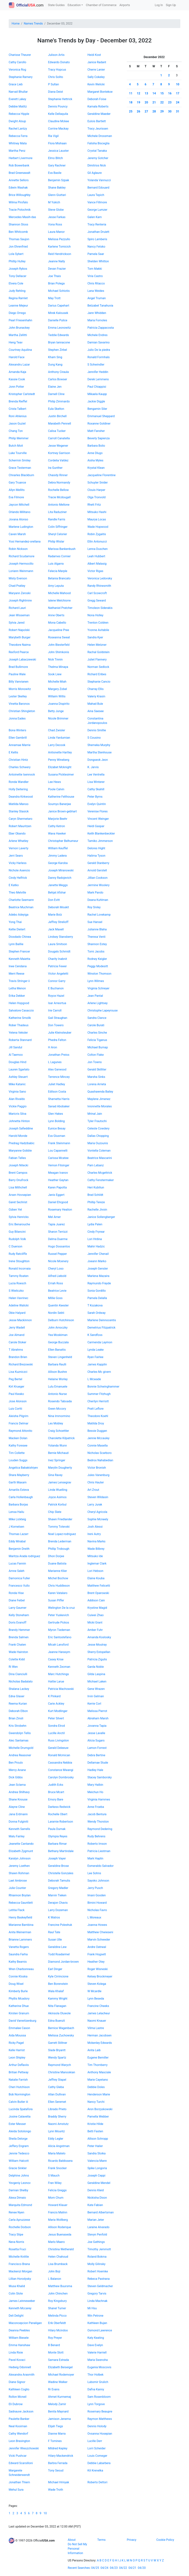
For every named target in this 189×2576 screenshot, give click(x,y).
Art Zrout (93, 1490)
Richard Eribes (96, 674)
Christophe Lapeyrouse (102, 1010)
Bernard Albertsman (100, 2212)
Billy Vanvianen (18, 681)
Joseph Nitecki (18, 1165)
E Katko (14, 885)
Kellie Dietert (17, 929)
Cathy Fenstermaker (100, 1180)
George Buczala (58, 1342)
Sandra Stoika (96, 2153)
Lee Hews (54, 782)
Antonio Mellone (58, 504)
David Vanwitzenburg (22, 2020)
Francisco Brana (19, 2264)
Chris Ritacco (96, 283)
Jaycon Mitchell (19, 504)
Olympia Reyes (57, 1836)
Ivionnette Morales (99, 1106)
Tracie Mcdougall (59, 497)
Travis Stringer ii (19, 981)
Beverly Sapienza (98, 438)
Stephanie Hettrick (60, 99)
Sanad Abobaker (59, 1106)
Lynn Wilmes (95, 981)
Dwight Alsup (17, 121)
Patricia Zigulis (97, 1659)
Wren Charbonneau (21, 1969)
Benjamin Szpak (58, 180)
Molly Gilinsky (96, 2264)
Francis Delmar (18, 1423)
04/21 (132, 2568)
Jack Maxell (56, 929)
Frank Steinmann (59, 1143)
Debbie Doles (96, 2087)
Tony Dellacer (17, 276)
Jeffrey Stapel (57, 2079)
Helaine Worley (58, 1379)
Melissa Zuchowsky (61, 2035)
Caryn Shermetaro (20, 819)
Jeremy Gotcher (97, 158)
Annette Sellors (19, 180)
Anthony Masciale (99, 2072)
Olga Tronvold (96, 497)
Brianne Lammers (20, 1939)
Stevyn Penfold (97, 2234)
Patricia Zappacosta (100, 327)
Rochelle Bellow (58, 490)
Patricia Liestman (98, 1851)
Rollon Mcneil (17, 2396)
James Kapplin (97, 1364)
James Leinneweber (22, 2301)
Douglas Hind (17, 1062)
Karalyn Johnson (20, 1858)
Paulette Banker (19, 2419)
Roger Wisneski (97, 1969)
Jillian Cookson (97, 877)
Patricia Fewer (57, 966)
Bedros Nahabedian (100, 1460)
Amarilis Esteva (19, 1490)
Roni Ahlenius (18, 416)
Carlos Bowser (57, 379)
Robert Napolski (19, 630)
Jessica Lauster (58, 150)
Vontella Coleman (99, 1150)
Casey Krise (55, 1659)
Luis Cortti (15, 1408)
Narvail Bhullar (18, 91)
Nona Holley (95, 615)
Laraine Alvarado (98, 2227)
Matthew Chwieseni (100, 1932)
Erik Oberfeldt (57, 2323)
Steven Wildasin (97, 1497)
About (72, 2540)
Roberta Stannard (20, 1040)
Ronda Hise (16, 1593)
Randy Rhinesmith (99, 585)
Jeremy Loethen (19, 1866)
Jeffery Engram (19, 2146)
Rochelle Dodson (20, 2227)
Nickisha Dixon (97, 2197)
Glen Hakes (55, 1113)
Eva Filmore (16, 497)
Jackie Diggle (96, 401)
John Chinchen (58, 2293)
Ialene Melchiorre (59, 600)
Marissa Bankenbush (61, 549)
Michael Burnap (97, 1047)
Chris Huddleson (59, 1585)
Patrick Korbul (57, 1504)
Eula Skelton (56, 409)
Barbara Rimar (57, 1843)
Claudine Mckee (58, 121)
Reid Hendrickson (59, 254)
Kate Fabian (95, 2205)
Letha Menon (17, 988)
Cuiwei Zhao (95, 1615)
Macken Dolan (18, 1438)
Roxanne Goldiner (99, 423)
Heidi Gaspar (95, 826)
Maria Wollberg (58, 2220)
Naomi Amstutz (58, 2124)
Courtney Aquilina (20, 350)
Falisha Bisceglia (98, 143)
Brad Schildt (95, 1195)
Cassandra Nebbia (60, 1762)
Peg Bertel (15, 1379)
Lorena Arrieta (96, 1084)
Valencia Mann (97, 2161)
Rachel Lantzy (18, 128)
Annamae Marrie (19, 745)
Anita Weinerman (20, 1932)
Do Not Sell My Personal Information (77, 2548)
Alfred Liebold (57, 1276)
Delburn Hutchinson (61, 1320)
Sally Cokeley (96, 77)
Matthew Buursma (60, 2286)
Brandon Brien (18, 1357)
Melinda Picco (57, 2315)
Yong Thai (15, 922)
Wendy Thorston (98, 1821)
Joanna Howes (97, 1925)
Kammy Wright (57, 1998)
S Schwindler (95, 364)
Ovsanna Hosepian (99, 2433)
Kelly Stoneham (19, 1615)
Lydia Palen (94, 1224)
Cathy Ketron (56, 826)
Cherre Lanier (96, 69)
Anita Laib (94, 2050)
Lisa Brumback (58, 2264)
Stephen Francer (19, 951)
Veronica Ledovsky (99, 578)
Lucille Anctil (56, 1733)
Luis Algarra (55, 563)
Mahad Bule (95, 703)
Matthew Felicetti (98, 1585)
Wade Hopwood (97, 527)
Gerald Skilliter (96, 1069)
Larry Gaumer (17, 1607)
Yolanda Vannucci (99, 180)
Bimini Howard (97, 1902)
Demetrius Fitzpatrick (101, 1327)
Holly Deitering (18, 789)
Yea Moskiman (57, 1335)
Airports (124, 5)
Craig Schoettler (58, 1431)
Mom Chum (55, 2197)
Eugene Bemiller (98, 2057)
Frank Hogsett (96, 1954)
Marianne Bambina (21, 1925)
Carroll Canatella (59, 438)
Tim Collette (17, 1453)
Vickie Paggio (18, 1106)
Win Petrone (95, 2315)
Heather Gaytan (58, 1180)
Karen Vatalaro (57, 1593)
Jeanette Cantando (21, 1843)
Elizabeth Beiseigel (60, 2367)
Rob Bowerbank (19, 165)
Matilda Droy (95, 1423)
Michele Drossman (99, 136)
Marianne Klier (57, 1571)
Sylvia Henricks (19, 1217)
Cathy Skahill (95, 789)
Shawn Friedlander (60, 1519)
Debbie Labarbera (99, 2463)
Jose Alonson (18, 1401)
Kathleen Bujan (97, 2323)
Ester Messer (17, 2124)
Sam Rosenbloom (99, 2396)
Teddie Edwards (58, 335)
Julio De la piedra (98, 350)
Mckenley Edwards (99, 2043)
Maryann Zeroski (20, 593)
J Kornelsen (16, 1526)
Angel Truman (96, 298)
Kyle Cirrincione (58, 1976)
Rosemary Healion (60, 1209)
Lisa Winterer (96, 782)
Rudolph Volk (17, 1239)
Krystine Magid (97, 1607)
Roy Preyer (55, 2337)
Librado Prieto (57, 2109)
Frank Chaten (17, 1644)
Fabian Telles (17, 1158)
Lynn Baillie (16, 944)
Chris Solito (55, 77)
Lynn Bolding (56, 1121)
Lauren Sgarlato (19, 1069)
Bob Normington (19, 2094)
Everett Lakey (17, 99)
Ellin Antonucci (97, 541)
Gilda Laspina (96, 1674)
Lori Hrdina (94, 1239)
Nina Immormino (59, 1416)
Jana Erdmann (18, 1814)
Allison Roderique (59, 2227)
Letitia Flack (17, 1910)
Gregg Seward (96, 600)
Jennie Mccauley (98, 1438)
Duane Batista (57, 1563)
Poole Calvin (56, 789)
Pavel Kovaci (17, 2360)
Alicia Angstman (58, 2146)
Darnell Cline (56, 394)
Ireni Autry (94, 1534)
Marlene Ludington (21, 527)
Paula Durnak (56, 1829)
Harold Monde (18, 1136)
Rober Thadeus (18, 1025)
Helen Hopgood (19, 1003)
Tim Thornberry (97, 2065)
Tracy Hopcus (57, 69)
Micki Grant (94, 1622)
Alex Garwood (57, 1069)
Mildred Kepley (57, 2448)
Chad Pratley (17, 585)
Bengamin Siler (97, 409)
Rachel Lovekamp (99, 914)
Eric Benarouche (19, 1224)
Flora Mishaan (57, 143)
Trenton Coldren (98, 622)
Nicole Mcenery (58, 1261)
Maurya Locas (96, 519)
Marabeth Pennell (59, 423)
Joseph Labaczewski (22, 659)
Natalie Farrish (18, 2079)
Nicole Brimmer (58, 718)
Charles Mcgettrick (99, 1172)
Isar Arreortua (57, 1003)
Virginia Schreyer (98, 988)
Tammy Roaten (18, 1276)
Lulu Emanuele (57, 1386)
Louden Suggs (18, 1460)
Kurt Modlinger (57, 1711)
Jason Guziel (17, 423)
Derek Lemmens (98, 379)
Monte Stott (55, 2352)
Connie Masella (97, 1445)
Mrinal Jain (94, 1113)
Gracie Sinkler (18, 2168)
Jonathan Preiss (58, 1054)
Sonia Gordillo (96, 1290)
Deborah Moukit (58, 907)
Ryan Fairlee (95, 1357)
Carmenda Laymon (99, 1342)
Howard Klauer (57, 2205)
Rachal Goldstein (98, 652)
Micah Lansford (58, 1644)
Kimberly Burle (18, 1991)
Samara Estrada (58, 2360)
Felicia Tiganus (97, 1040)
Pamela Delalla (97, 1298)
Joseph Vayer (57, 1858)
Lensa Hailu (16, 1512)
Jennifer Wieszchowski (24, 2448)
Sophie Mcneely (97, 1519)
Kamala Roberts (98, 106)
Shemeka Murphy (98, 745)
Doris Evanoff (17, 1622)
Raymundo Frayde (99, 1283)
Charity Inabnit (57, 959)
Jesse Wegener (58, 445)
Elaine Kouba (95, 1578)
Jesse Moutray (97, 1644)
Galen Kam (94, 217)
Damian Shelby (18, 2190)
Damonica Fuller (19, 1578)
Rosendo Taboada (60, 1401)
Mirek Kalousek (58, 313)
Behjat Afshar (57, 892)
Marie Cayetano (97, 2079)
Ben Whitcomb (18, 232)
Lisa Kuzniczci (18, 1372)
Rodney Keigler (97, 959)
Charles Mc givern (99, 1372)
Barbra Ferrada (57, 2463)
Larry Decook (56, 745)
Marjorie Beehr (57, 819)
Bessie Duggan (97, 1431)
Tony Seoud (55, 2470)
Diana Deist (55, 91)
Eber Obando (17, 833)
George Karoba (58, 863)
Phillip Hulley (17, 261)
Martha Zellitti (18, 335)
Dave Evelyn (95, 2345)
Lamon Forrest (97, 1748)
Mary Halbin (95, 1784)
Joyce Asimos (57, 1497)
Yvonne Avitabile (98, 630)
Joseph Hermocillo (21, 563)
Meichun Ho (95, 1792)
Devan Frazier (57, 268)
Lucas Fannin (17, 1563)
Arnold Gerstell (97, 870)
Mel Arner (54, 1217)
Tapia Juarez (56, 1224)
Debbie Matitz (18, 106)
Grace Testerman (20, 468)
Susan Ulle (55, 1939)
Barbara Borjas (18, 1504)
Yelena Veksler (18, 1032)
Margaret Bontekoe (100, 91)
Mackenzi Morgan (20, 2271)
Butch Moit (16, 445)
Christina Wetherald (61, 2249)
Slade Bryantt (57, 2050)
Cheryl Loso (55, 1268)
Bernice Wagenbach (61, 2028)
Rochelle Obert (57, 1814)
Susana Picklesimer (61, 774)
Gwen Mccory (57, 1408)
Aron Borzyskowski (99, 2109)
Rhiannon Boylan (20, 1895)
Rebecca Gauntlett (21, 1902)
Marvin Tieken (57, 1895)
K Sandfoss (94, 1335)
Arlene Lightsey (97, 1003)
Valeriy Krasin (96, 696)
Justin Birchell (57, 416)
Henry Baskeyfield (20, 1917)
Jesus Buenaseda (59, 2234)
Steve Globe (56, 209)
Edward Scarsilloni (21, 2463)
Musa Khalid (17, 2286)
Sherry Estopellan (98, 1652)
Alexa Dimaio (17, 2197)
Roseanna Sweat (59, 637)
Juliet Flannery (97, 659)
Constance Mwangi (60, 1770)
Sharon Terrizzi (58, 1231)
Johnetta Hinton (19, 1121)
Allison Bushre (57, 1372)
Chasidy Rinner (58, 475)
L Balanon (54, 2278)
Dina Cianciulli (18, 1674)
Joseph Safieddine (21, 1128)
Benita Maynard (58, 2411)
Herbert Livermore (20, 158)
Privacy (131, 2540)
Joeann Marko (96, 1261)
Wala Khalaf (56, 1991)
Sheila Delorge (18, 2138)
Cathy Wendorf (18, 2433)
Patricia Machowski (61, 1689)
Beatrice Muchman (21, 907)
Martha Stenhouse (99, 752)
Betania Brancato (59, 578)
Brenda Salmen (19, 1637)
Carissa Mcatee (58, 1158)
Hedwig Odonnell (20, 2367)
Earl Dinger (55, 1969)
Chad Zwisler (56, 730)
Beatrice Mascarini (99, 1158)
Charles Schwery (19, 767)
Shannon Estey (97, 944)
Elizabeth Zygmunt (21, 1851)
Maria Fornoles (97, 320)
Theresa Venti (96, 936)
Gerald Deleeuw (58, 1748)
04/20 (142, 2568)
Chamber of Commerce (101, 5)
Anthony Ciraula (58, 372)
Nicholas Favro (97, 1910)
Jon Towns (94, 1062)
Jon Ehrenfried (18, 246)
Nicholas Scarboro (99, 1453)
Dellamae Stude (97, 1762)
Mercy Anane (17, 1770)
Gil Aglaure (94, 173)
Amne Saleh (16, 1571)
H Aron (52, 1047)
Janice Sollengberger (101, 1217)
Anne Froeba (95, 1807)
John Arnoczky (57, 1327)
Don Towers (55, 1025)
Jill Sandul (15, 1047)
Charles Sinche (97, 1032)
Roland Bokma (96, 2256)
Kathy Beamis (18, 1961)
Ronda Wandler (19, 782)
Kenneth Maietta (19, 959)
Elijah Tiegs (55, 2426)
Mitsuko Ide (95, 1556)
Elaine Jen (54, 386)
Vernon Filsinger (58, 1165)
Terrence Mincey (59, 1077)
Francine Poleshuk (60, 1925)
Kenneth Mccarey (20, 2308)
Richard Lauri (17, 608)
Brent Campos (18, 1172)
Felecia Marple (57, 571)
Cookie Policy (165, 2540)
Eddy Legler (55, 2138)
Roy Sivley (94, 907)
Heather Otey (96, 1961)
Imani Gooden (96, 1895)
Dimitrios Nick (96, 165)
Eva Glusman (56, 1136)
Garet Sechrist (18, 1202)
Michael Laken (96, 1681)
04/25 (95, 2568)
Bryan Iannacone (59, 342)
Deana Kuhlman (97, 900)
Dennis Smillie (96, 730)
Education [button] (74, 5)
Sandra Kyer (95, 637)
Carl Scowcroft (97, 593)
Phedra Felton (57, 1040)
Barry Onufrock (18, 1180)
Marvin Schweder (98, 1939)
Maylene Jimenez (98, 1099)
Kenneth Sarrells (19, 1829)
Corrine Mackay (58, 128)
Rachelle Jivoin (97, 1209)
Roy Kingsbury (57, 2301)
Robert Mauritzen (20, 826)
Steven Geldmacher (100, 2286)
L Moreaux (94, 1917)
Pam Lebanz (95, 1165)
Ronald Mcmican (59, 1755)
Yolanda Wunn (57, 1445)
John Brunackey (19, 327)
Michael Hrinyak (58, 2482)
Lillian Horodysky (20, 2278)
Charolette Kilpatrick (61, 1438)
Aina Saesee (95, 711)
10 (45, 2513)
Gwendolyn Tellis (20, 1733)
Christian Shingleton (22, 711)
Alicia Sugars (96, 1740)
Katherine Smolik (20, 1018)
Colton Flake (95, 1054)
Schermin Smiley (20, 460)
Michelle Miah (57, 681)
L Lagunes (54, 1062)
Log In (159, 5)
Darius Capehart (58, 305)
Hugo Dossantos (59, 1246)
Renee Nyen (16, 2212)
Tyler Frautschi (97, 1121)
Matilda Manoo (18, 804)
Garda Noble (95, 1666)
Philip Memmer (19, 438)
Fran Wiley (54, 2183)
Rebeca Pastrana (98, 2278)
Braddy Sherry (57, 2116)
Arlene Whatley (18, 841)
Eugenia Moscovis (99, 2367)
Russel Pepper (57, 1254)
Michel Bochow (58, 1578)
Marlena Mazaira (98, 1276)
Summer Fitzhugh (99, 1394)
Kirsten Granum (19, 2013)
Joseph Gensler (97, 1268)
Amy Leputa (56, 585)
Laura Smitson (57, 944)
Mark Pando (95, 892)
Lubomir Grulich (97, 2382)
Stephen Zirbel (57, 350)
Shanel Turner (57, 2308)
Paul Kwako (16, 1394)
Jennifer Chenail (98, 1254)
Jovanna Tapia (96, 1725)
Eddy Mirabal (17, 1541)
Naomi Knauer (96, 2020)
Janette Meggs (58, 885)
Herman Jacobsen (99, 2035)
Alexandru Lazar (19, 364)
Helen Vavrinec (18, 1298)
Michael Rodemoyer (61, 2374)
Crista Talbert (17, 409)
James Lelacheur (98, 2013)
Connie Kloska (18, 1976)
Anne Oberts (56, 615)
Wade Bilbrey (95, 1549)
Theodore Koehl (97, 1416)
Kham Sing (55, 357)
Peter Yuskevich (58, 1615)
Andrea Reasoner (20, 1755)
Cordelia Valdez (58, 460)
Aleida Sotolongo (20, 2131)
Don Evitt (54, 900)
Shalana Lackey (19, 1689)
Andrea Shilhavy (19, 1792)
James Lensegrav (59, 1482)
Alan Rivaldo (17, 1099)
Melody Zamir (57, 2404)
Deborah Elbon (18, 1711)
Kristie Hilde (95, 2124)
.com (26, 5)
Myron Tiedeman (59, 1630)
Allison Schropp (97, 2138)
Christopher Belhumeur (63, 841)
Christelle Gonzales (60, 1873)
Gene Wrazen (96, 1689)
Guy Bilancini (17, 1231)
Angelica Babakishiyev (23, 1467)
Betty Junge (55, 711)
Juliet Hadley (56, 1084)
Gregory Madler (58, 1888)
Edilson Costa (57, 1091)
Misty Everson (18, 578)
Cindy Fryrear (96, 1231)
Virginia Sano (17, 1091)
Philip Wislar (56, 541)
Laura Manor (56, 232)
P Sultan (53, 84)
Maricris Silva (17, 1113)
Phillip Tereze (96, 1202)
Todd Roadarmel (59, 1954)
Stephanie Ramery (20, 77)
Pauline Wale (17, 674)
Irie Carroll (54, 1010)
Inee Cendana (18, 966)
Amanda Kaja (17, 372)
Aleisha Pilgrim (18, 1416)
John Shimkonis (58, 652)
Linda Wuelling (57, 1490)
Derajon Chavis (58, 1902)
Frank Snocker (57, 2168)
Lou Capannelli (57, 1150)
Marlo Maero (56, 2242)
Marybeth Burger (19, 637)
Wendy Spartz (57, 2057)
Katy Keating (95, 2337)
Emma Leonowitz (59, 327)
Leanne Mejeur (18, 305)
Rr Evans (53, 2389)
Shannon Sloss (18, 224)
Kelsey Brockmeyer (99, 1976)
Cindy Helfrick (18, 877)
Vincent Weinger (98, 819)
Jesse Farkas (56, 217)
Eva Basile (54, 173)
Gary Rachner (57, 165)
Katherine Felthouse (61, 796)
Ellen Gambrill (18, 737)
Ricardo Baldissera (60, 2161)
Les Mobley (55, 1423)
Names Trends (33, 23)
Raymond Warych (59, 2065)
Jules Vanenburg (98, 1475)
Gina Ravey (55, 1475)
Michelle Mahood (59, 593)
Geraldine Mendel (98, 2183)
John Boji (54, 2271)
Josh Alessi (95, 1526)
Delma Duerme (57, 1239)
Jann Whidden (96, 313)
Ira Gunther (55, 468)
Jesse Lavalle (96, 1733)
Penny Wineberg (58, 760)
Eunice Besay (56, 1128)
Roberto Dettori (97, 2482)
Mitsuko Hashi (96, 512)
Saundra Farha (18, 1954)
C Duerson (15, 1246)
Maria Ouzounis (97, 1143)
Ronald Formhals (98, 357)
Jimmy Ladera (57, 855)
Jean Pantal (95, 995)
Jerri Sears (16, 855)
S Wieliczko (16, 1290)
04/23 (114, 2568)
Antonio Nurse (57, 1394)
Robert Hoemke (97, 2271)
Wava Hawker (57, 833)
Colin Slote (16, 2293)
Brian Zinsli (16, 1718)
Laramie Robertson (60, 1821)
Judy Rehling (17, 291)
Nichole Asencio (19, 870)
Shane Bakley (57, 187)
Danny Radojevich (59, 877)
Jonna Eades (17, 718)
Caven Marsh (17, 534)
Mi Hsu (92, 2308)
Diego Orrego (17, 313)
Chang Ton (16, 431)
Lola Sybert (16, 254)
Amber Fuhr (95, 1630)
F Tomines (55, 2441)
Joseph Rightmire (20, 600)
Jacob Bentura (96, 1814)
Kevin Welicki (96, 84)
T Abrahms (16, 1349)
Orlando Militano (19, 512)
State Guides (56, 5)
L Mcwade (94, 1379)
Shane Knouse (18, 1799)
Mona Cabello (57, 622)
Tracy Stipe (16, 2234)
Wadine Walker (57, 2382)
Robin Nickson (18, 549)
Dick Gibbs (16, 1777)
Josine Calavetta (19, 2116)
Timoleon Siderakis (100, 608)
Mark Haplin (95, 1858)
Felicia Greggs (57, 2190)
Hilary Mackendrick (60, 2455)
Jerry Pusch (95, 1888)
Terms (101, 2540)
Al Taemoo (16, 1054)
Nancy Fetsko (96, 246)
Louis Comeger (97, 2455)
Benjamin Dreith (19, 1549)
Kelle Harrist (17, 2050)
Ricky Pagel (16, 2043)
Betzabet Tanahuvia (100, 305)
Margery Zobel (57, 689)
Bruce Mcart (56, 1792)
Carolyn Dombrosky (61, 1777)
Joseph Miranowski (60, 870)
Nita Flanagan (57, 2006)
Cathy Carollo (17, 62)
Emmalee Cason (19, 2028)
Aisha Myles (95, 460)
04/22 (123, 2568)
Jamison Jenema (59, 2419)
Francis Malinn (57, 2212)
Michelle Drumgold (21, 1748)
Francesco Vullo (19, 1585)
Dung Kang (55, 364)
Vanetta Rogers (19, 1947)
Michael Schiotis (59, 291)
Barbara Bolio (96, 445)
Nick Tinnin (55, 659)
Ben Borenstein (58, 1984)
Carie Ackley (56, 1703)
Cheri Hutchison (19, 2087)
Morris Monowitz (20, 689)
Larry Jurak (94, 1504)
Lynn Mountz (56, 2131)
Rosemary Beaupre (99, 2411)
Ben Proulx (16, 1762)
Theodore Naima (20, 644)
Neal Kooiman (18, 2426)
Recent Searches (79, 2568)
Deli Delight (16, 2315)
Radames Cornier (59, 556)
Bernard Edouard (98, 187)
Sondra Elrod (56, 1725)
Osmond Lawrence (99, 2330)
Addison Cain (96, 1600)
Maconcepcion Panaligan (25, 2323)
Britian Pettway (18, 2072)
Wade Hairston (18, 1652)
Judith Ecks (55, 1784)
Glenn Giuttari (57, 195)
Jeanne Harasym (59, 1652)
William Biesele (19, 2337)
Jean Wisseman (19, 615)
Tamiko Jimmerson (100, 841)
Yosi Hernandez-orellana (25, 541)
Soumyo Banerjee (59, 804)
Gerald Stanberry (98, 863)
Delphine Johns (19, 2175)
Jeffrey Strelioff (58, 922)
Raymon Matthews (99, 2419)
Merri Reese (16, 973)
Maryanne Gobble (20, 1150)
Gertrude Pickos (58, 1622)
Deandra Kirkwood (21, 796)
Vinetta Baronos (19, 703)
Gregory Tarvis (96, 2293)
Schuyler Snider (97, 482)
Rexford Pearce (19, 652)
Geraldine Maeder (99, 114)
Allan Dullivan (57, 2094)
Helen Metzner (96, 644)
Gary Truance (17, 482)
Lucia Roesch (17, 1283)
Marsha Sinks (96, 1077)
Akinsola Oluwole (59, 2013)
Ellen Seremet (57, 2102)
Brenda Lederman (59, 1541)
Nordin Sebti (56, 1313)
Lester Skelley (18, 696)
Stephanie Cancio (98, 681)
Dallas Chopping (98, 1136)
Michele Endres (97, 335)
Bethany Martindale (60, 1851)
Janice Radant (96, 62)
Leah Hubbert (96, 556)
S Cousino (94, 737)
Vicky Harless (18, 863)
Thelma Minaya (58, 667)
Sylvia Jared (17, 622)
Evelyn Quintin (96, 804)
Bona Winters (17, 730)
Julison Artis (56, 55)
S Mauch (53, 2175)
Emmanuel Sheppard (101, 416)
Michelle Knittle (19, 2256)
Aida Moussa (17, 2035)
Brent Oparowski (98, 1593)
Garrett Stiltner (57, 2043)
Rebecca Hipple (19, 114)
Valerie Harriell (97, 2352)
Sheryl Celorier (57, 534)
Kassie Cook (17, 379)
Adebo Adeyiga (18, 914)
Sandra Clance (96, 1018)
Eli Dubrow (16, 2404)
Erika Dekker (17, 995)
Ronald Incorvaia (20, 1268)
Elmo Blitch (55, 158)
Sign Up (171, 5)
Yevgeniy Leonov (20, 2183)
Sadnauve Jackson (21, 2411)
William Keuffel (58, 848)
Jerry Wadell (17, 1327)
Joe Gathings (96, 2242)
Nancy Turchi (96, 2102)
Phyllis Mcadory (19, 1998)
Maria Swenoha (97, 2360)
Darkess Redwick (59, 1807)
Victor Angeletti (58, 973)
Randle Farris (56, 519)
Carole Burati (95, 1025)
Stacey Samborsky (99, 1777)
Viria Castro (95, 276)
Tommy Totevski (59, 1526)
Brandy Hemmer (19, 1630)
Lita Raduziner (57, 512)
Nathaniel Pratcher (60, 608)
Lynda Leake (95, 1349)
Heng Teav (16, 342)
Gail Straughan (57, 1018)
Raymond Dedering (99, 1829)
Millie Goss (55, 1298)
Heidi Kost (94, 55)
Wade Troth (55, 2489)
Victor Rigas (95, 571)
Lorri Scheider (96, 2448)
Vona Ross (55, 224)
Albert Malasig (96, 563)
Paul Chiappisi (96, 386)
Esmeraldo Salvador (100, 1866)
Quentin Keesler (58, 1305)
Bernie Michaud (58, 1453)
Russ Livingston (58, 1740)
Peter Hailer (95, 2146)
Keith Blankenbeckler (101, 833)
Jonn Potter (16, 386)
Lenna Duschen (97, 549)
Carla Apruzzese (19, 2220)
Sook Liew (54, 674)
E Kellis (13, 752)
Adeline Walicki (19, 1305)
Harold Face (17, 357)
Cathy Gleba (56, 2087)
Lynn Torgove (96, 2404)
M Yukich (54, 202)
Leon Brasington (19, 2441)
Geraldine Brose (58, 1866)
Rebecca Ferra (18, 136)
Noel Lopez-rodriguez (62, 1534)
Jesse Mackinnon (20, 1320)
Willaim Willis (56, 696)
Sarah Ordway (96, 1313)
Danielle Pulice (57, 320)
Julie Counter (17, 1888)
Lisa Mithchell (18, 1187)
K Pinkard (54, 1696)
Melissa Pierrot (97, 1711)
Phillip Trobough (58, 1549)
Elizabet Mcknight (59, 767)
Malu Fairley (17, 1836)
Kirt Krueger (16, 1386)
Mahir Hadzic (96, 1246)
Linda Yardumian (59, 737)
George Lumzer (97, 209)
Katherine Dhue (19, 2006)
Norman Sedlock (98, 667)
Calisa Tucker (57, 431)
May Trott (54, 298)
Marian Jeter (95, 2220)
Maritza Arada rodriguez (24, 1556)
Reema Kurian (18, 1703)
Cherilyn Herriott (98, 1401)
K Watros (54, 1917)
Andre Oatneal (96, 1947)
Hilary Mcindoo (58, 2330)
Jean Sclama (17, 1784)
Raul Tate (54, 1932)
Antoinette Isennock (22, 774)
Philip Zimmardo (59, 401)
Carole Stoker (17, 1342)
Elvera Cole (16, 283)
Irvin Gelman (95, 1696)
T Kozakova (95, 1305)
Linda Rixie (16, 2352)
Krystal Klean (96, 468)
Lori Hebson (95, 1571)
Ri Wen (13, 1666)
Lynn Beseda (95, 1998)
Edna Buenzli (56, 2020)
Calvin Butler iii (18, 2102)
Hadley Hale (95, 1770)
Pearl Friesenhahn (20, 320)
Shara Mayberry (19, 1475)
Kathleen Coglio (19, 2389)
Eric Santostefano (59, 1637)
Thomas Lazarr (18, 1534)
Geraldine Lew (57, 1947)
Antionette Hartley (60, 752)
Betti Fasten (95, 2131)
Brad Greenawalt (19, 173)
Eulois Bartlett (96, 121)
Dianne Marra (57, 2433)
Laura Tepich (95, 195)
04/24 (104, 2568)
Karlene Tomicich (59, 246)
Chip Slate (54, 1512)
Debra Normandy (59, 482)
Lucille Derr (94, 2441)
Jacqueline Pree (58, 630)
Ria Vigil (53, 136)
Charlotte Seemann (21, 900)
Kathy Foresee (18, 1445)
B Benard (54, 2345)
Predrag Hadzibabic (22, 1143)
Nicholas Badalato (21, 1681)
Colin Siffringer (58, 527)
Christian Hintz (18, 760)
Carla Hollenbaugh (21, 1497)
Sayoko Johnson (98, 1880)
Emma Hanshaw (19, 2345)
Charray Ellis (95, 689)
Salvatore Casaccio (21, 1010)
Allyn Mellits (17, 490)
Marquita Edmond (20, 2205)
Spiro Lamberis (97, 239)
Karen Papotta (57, 1187)
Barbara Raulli (57, 1364)
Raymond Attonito (20, 1431)
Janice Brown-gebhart (62, 811)
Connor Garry (56, 981)
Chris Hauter (95, 1482)
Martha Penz (17, 150)
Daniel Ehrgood (58, 1202)
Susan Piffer (56, 1600)
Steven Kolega (96, 1984)
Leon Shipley (17, 2057)
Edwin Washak (18, 187)
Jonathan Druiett (98, 232)
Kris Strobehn (17, 1725)
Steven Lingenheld (60, 1357)
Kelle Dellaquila (58, 114)
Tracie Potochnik (20, 209)
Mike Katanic (17, 1084)
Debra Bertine (96, 1755)
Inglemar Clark (96, 1563)
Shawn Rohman (19, 1873)
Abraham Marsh (98, 1718)
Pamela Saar (95, 254)
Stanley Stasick (19, 811)
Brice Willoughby (19, 195)
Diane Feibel (17, 1600)
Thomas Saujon (19, 239)
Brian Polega (56, 283)
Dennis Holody (96, 2426)
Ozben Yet (15, 1209)
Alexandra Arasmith (22, 2374)
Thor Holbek (95, 2374)
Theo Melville (17, 892)
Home (16, 23)
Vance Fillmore (97, 202)
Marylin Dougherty (60, 1467)
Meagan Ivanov (58, 1172)
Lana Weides (95, 291)
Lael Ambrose (18, 1880)
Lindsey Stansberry (60, 936)
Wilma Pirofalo (18, 202)
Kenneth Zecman (59, 1666)
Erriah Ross (55, 1283)
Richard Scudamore (21, 556)
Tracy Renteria (96, 224)
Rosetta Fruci (17, 2249)
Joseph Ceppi (96, 2175)
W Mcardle (94, 1991)
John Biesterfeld (58, 644)
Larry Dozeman (58, 1910)
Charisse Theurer (20, 55)
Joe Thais (54, 276)
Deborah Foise (96, 99)
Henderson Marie (98, 2094)
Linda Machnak (97, 2301)
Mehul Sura (16, 2489)
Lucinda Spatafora (21, 2109)
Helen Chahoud (58, 2256)
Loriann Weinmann (21, 571)
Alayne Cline (17, 1807)
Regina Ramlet (18, 298)
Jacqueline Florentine (101, 475)
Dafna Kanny (95, 2389)
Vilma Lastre (95, 2028)
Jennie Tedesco (19, 2153)
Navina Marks (96, 1541)
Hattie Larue (56, 1681)
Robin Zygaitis (96, 534)
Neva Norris (16, 2242)
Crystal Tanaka (97, 150)
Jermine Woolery (98, 885)
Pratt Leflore (95, 1408)
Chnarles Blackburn (21, 475)
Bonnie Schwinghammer (103, 1386)
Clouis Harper (96, 490)
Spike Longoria (97, 2168)
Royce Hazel (56, 995)
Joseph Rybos (18, 268)
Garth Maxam (18, 1482)
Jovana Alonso (18, 519)
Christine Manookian (61, 2072)
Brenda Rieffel (18, 401)
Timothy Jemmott (99, 2249)
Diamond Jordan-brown (63, 1961)
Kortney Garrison (59, 453)
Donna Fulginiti (18, 1821)
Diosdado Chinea (20, 936)
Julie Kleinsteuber (59, 1032)
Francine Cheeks (98, 2006)
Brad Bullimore (18, 667)
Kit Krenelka (95, 2470)
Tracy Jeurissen (97, 128)
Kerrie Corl (94, 1703)
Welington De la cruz (61, 1607)
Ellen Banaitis (57, 1349)
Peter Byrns (95, 796)
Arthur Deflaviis (19, 2065)
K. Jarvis (93, 767)
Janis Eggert (56, 1195)
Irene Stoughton (19, 1261)
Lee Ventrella (95, 774)
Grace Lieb (16, 84)
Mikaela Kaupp (97, 394)
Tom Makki (94, 268)
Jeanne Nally (56, 261)
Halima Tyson (96, 855)
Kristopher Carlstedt (22, 394)
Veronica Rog (17, 69)
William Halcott (19, 2161)
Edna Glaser (16, 1696)
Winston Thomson (99, 973)
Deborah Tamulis (59, 1880)
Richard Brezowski (21, 1364)
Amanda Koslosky (99, 1637)
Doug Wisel (16, 1984)
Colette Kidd (17, 1659)
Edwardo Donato (59, 62)
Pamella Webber (98, 2116)
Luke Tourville (18, 453)
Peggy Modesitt (97, 966)
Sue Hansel (94, 922)
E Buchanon (56, 988)
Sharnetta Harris (58, 1099)
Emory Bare (55, 1799)
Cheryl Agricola (97, 1512)
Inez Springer (56, 1460)
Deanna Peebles (19, 2330)
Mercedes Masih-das (22, 217)
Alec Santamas (18, 1740)
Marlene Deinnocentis (101, 1320)
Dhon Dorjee (56, 1556)
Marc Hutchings (58, 1674)
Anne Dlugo (95, 453)
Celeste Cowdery (98, 1128)
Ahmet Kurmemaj (59, 2396)
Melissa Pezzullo (59, 239)
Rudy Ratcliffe (18, 1254)
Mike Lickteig (17, 1519)
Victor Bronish (96, 1467)
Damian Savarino (98, 342)
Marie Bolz (55, 914)
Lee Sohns (94, 1873)
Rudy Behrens (96, 1836)
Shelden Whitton (98, 261)
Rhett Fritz (94, 504)
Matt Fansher (96, 431)
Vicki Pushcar (18, 2455)
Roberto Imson (97, 1843)
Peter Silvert (56, 1718)
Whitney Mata (18, 143)
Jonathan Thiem (19, 2482)
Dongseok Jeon (97, 760)
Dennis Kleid (95, 2190)
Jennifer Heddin (97, 372)
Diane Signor (17, 2382)
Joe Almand (16, 1335)
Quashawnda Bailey (100, 1091)
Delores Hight (96, 848)
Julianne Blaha (97, 929)
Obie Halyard (17, 1313)
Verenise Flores (97, 811)
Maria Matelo (56, 2153)
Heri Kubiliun (95, 1187)
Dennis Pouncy (58, 106)
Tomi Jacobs (95, 951)
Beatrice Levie (57, 1290)
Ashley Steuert (18, 1077)
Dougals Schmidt (59, 951)
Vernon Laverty (18, 848)
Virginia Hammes (98, 1799)
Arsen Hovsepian (20, 1195)
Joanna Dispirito (58, 703)
